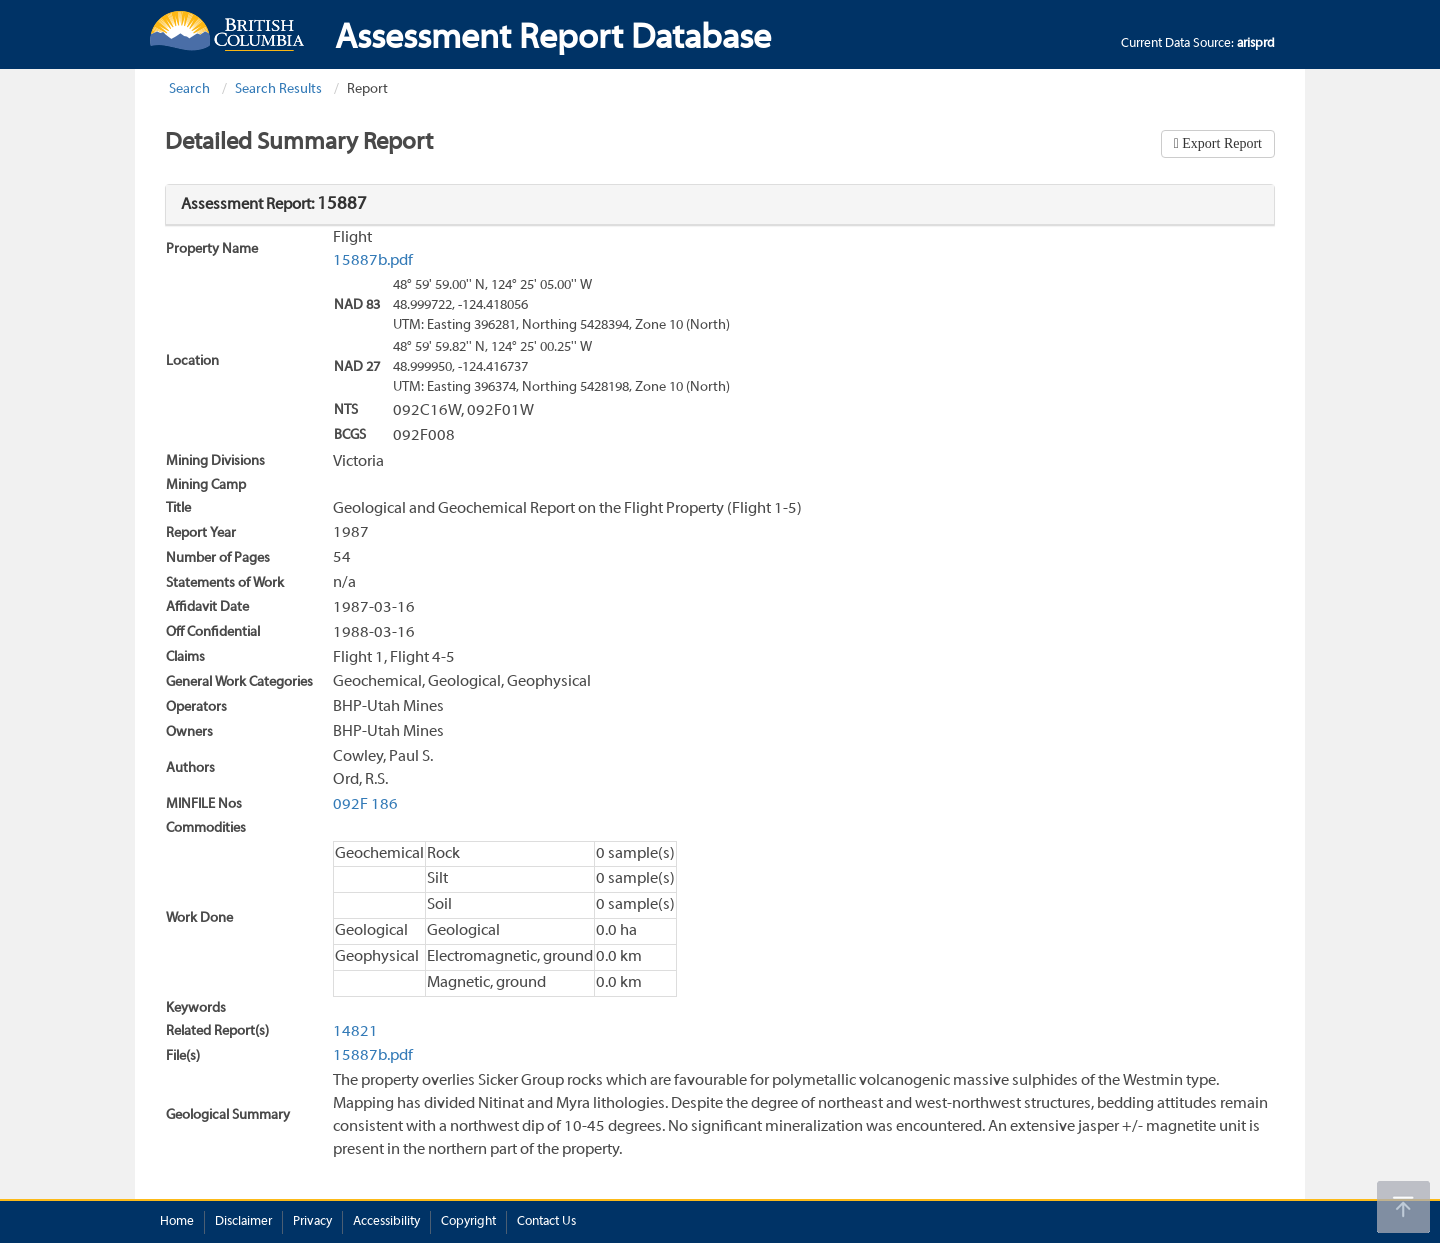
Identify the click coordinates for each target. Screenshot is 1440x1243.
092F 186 (365, 805)
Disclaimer (243, 1222)
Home (177, 1222)
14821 (355, 1032)
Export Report (1220, 143)
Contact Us (546, 1222)
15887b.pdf (373, 261)
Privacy (312, 1222)
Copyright (468, 1222)
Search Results (278, 89)
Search (189, 89)
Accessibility (386, 1222)
